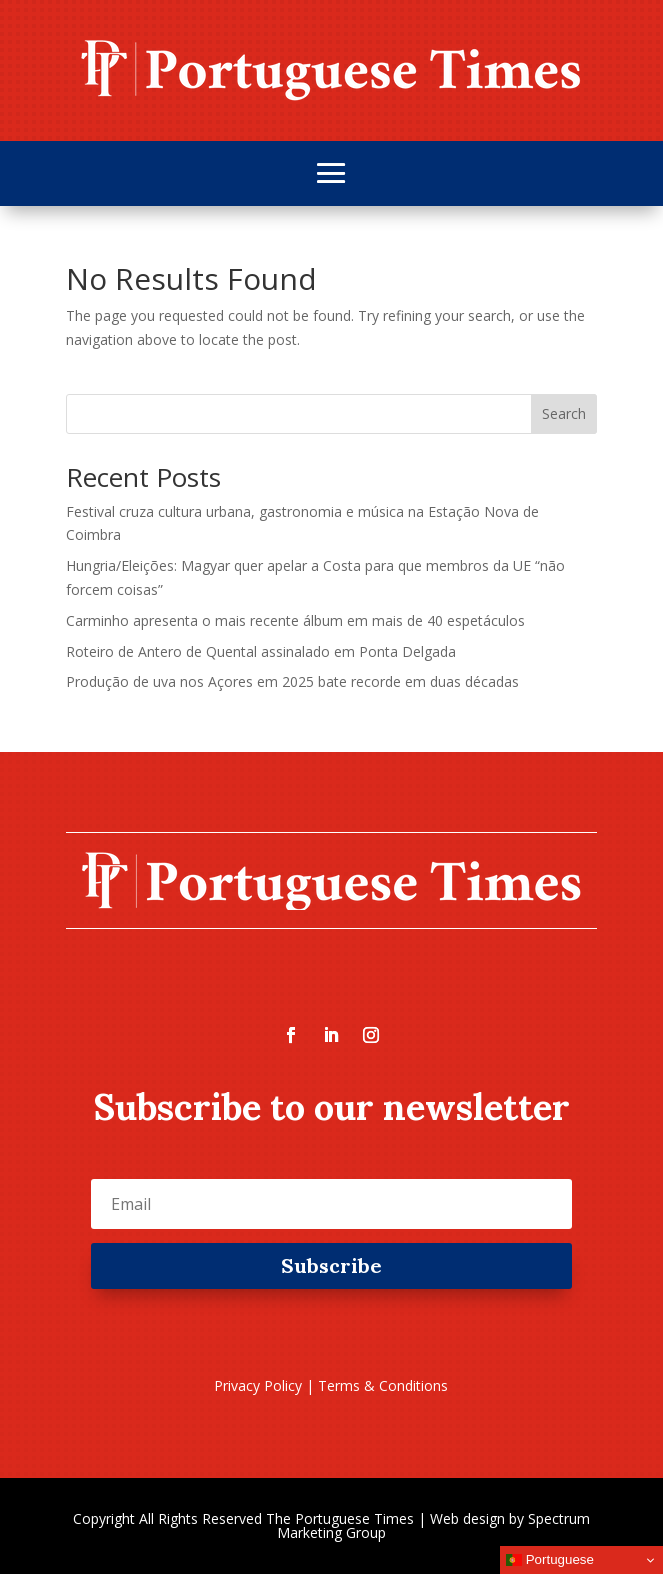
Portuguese (550, 1560)
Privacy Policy (258, 1385)
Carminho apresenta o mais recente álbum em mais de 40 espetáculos (295, 620)
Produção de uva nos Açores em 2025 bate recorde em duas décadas (292, 681)
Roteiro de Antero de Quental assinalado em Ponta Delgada (261, 651)
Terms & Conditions (383, 1385)
